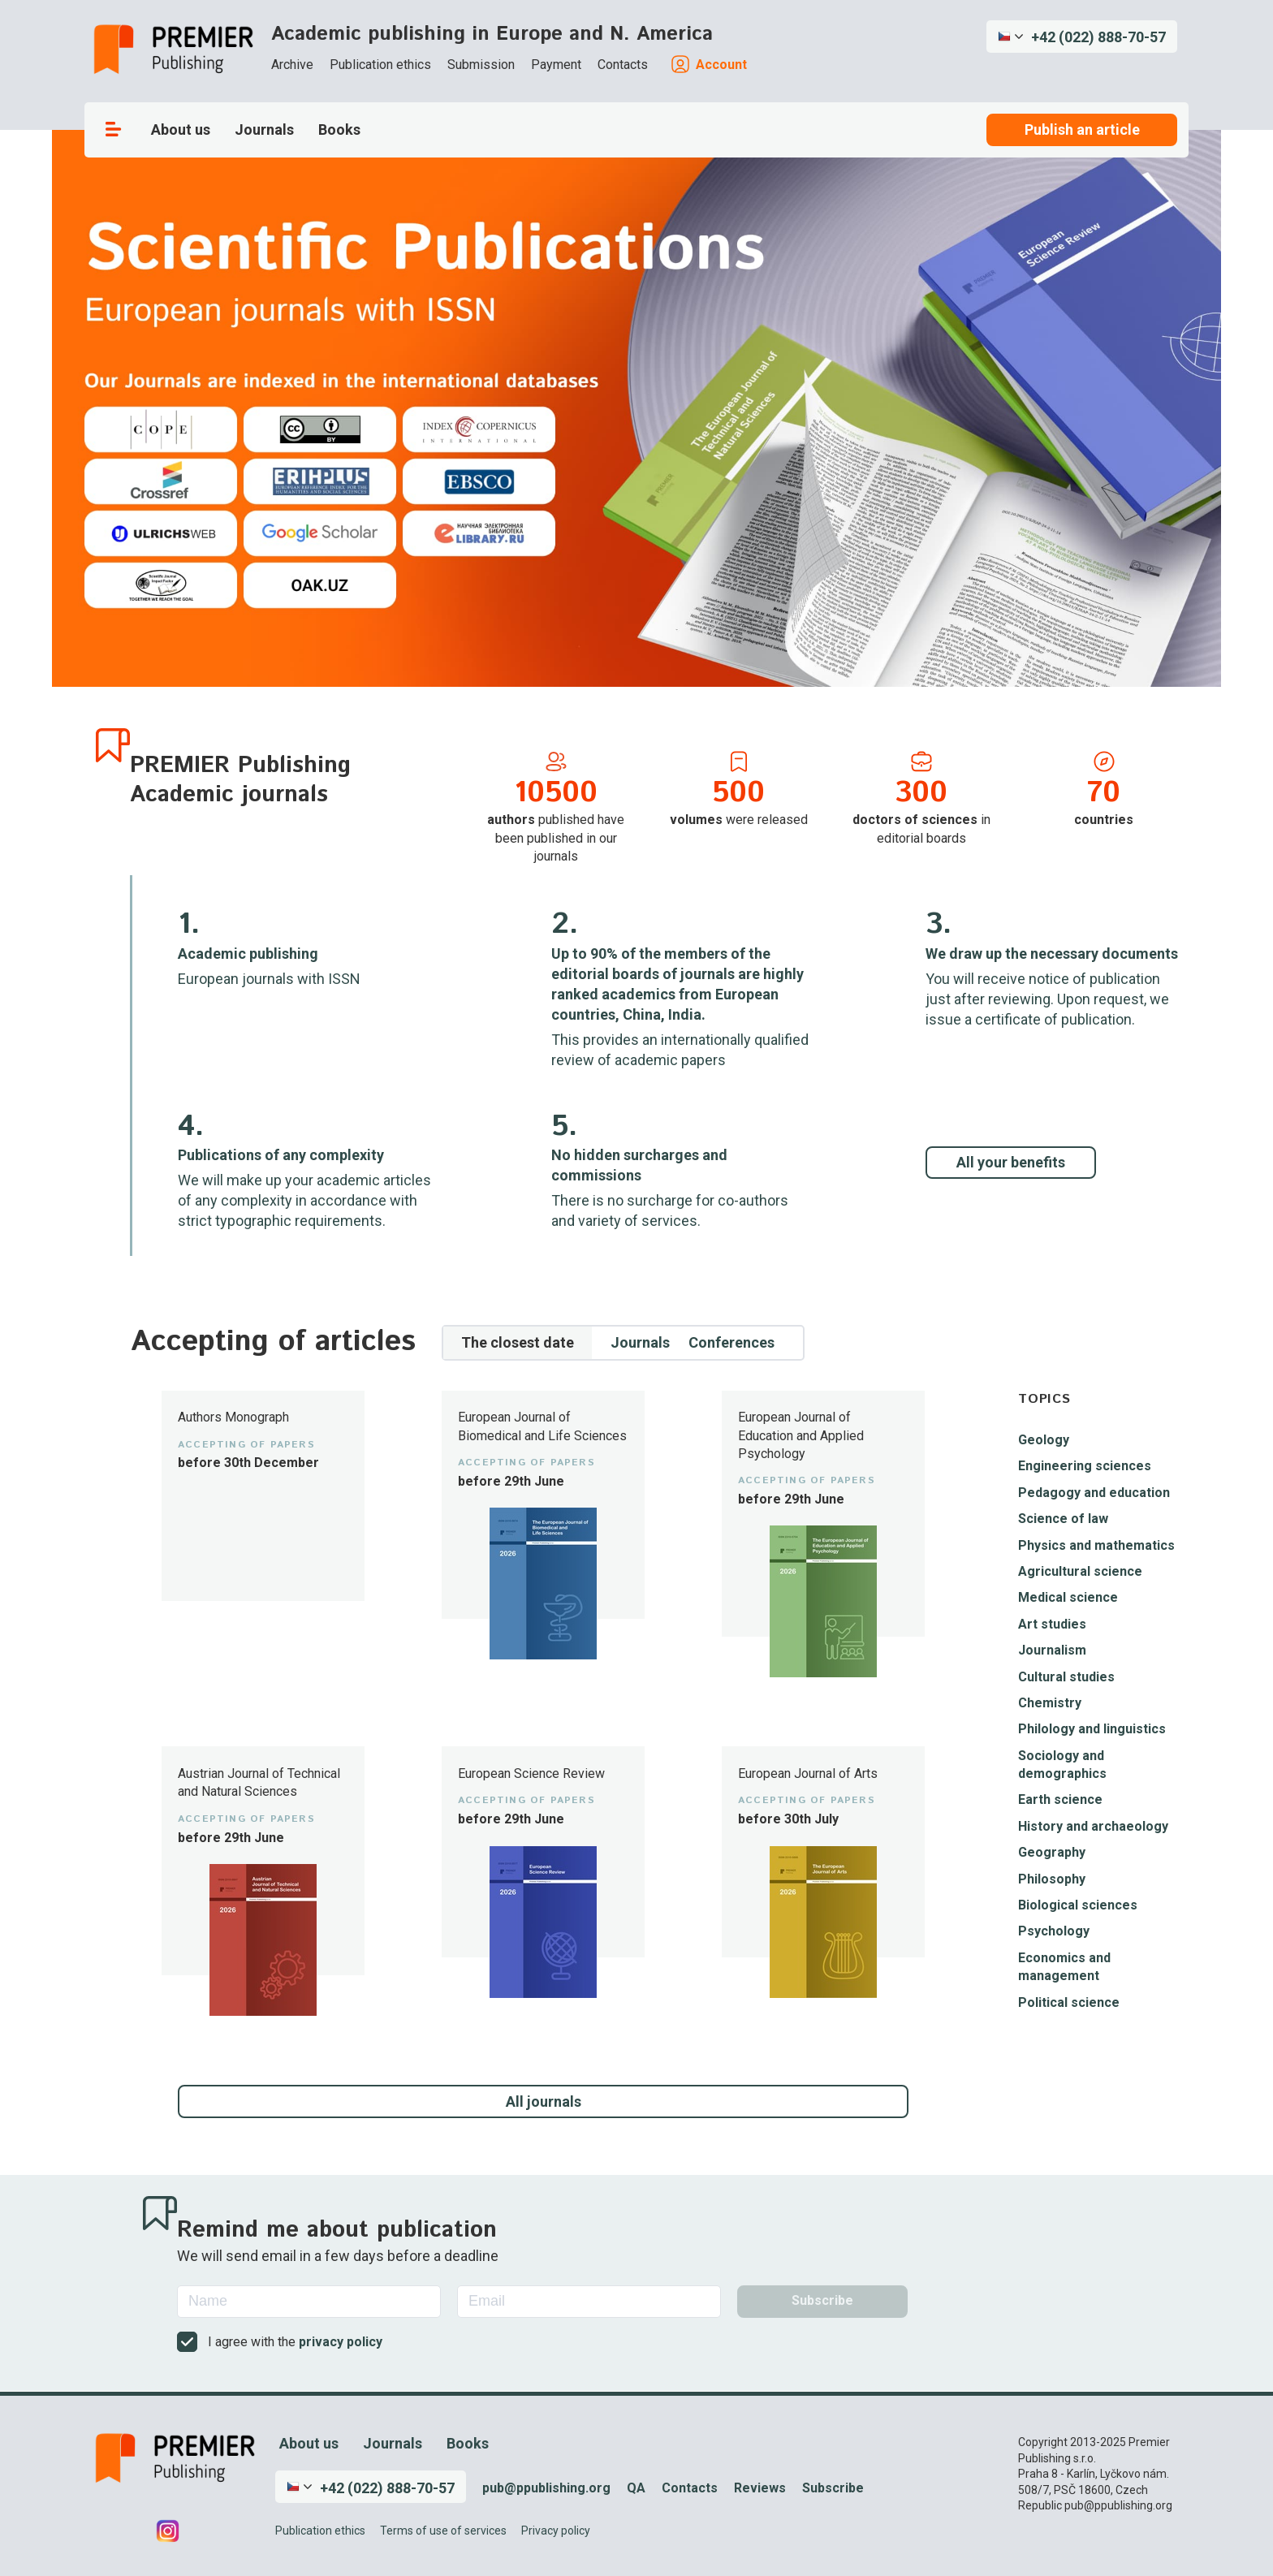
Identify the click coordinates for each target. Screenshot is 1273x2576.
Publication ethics (380, 64)
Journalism (1052, 1650)
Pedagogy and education (1094, 1492)
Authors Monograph (233, 1417)
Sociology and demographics (1062, 1764)
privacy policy (340, 2341)
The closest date (517, 1342)
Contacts (623, 64)
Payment (556, 64)
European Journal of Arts (808, 1773)
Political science (1069, 2002)
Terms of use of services (443, 2530)
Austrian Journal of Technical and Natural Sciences (259, 1782)
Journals (264, 129)
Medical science (1068, 1597)
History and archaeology (1093, 1826)
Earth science (1060, 1799)
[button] (1081, 36)
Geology (1043, 1440)
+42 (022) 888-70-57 (1098, 36)
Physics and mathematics (1096, 1545)
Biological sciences (1077, 1905)
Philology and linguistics (1092, 1729)
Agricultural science (1080, 1571)
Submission (481, 64)
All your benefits (1010, 1162)
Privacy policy (555, 2530)
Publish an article (1082, 129)
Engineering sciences (1084, 1466)
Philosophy (1051, 1879)
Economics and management (1064, 1966)
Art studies (1052, 1624)
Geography (1051, 1852)
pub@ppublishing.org (546, 2488)
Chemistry (1049, 1703)
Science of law (1063, 1518)
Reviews (760, 2488)
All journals (543, 2101)
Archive (292, 64)
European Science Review (531, 1773)
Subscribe (833, 2488)
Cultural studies (1066, 1677)
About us (180, 129)
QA (636, 2488)
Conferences (731, 1342)
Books (339, 129)
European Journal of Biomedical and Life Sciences (542, 1426)
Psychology (1054, 1931)
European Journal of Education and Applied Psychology (801, 1435)
